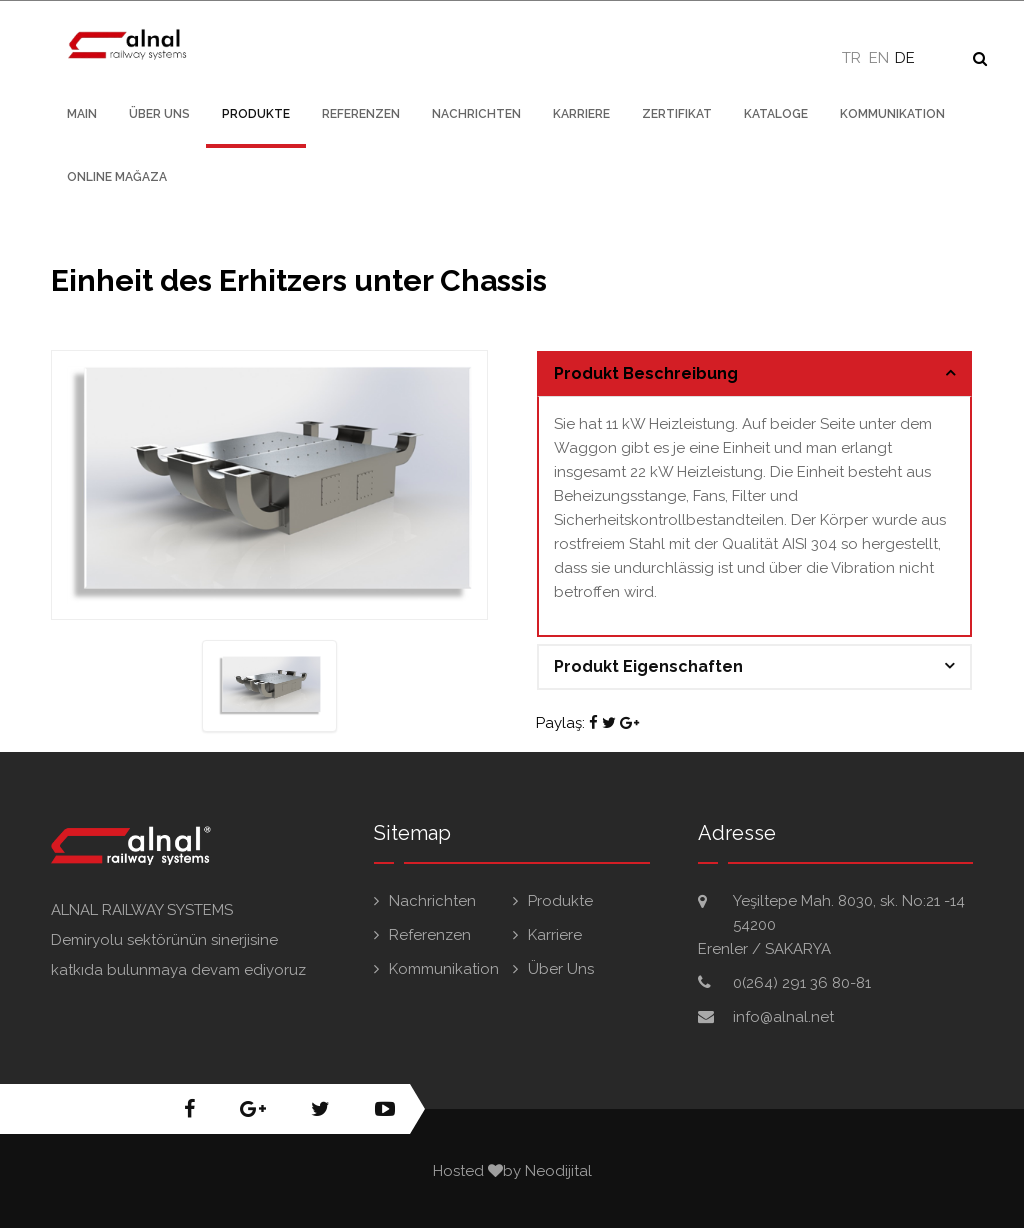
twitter (320, 1109)
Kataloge (776, 114)
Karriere (581, 114)
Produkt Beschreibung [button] (646, 373)
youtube (385, 1109)
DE (905, 58)
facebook (189, 1109)
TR (851, 58)
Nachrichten (432, 901)
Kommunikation (892, 114)
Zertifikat (677, 114)
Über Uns (159, 114)
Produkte (256, 114)
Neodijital (558, 1171)
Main (82, 114)
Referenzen (361, 114)
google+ (253, 1109)
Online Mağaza (117, 177)
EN (879, 58)
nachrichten (476, 114)
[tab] (754, 374)
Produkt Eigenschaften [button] (648, 666)
